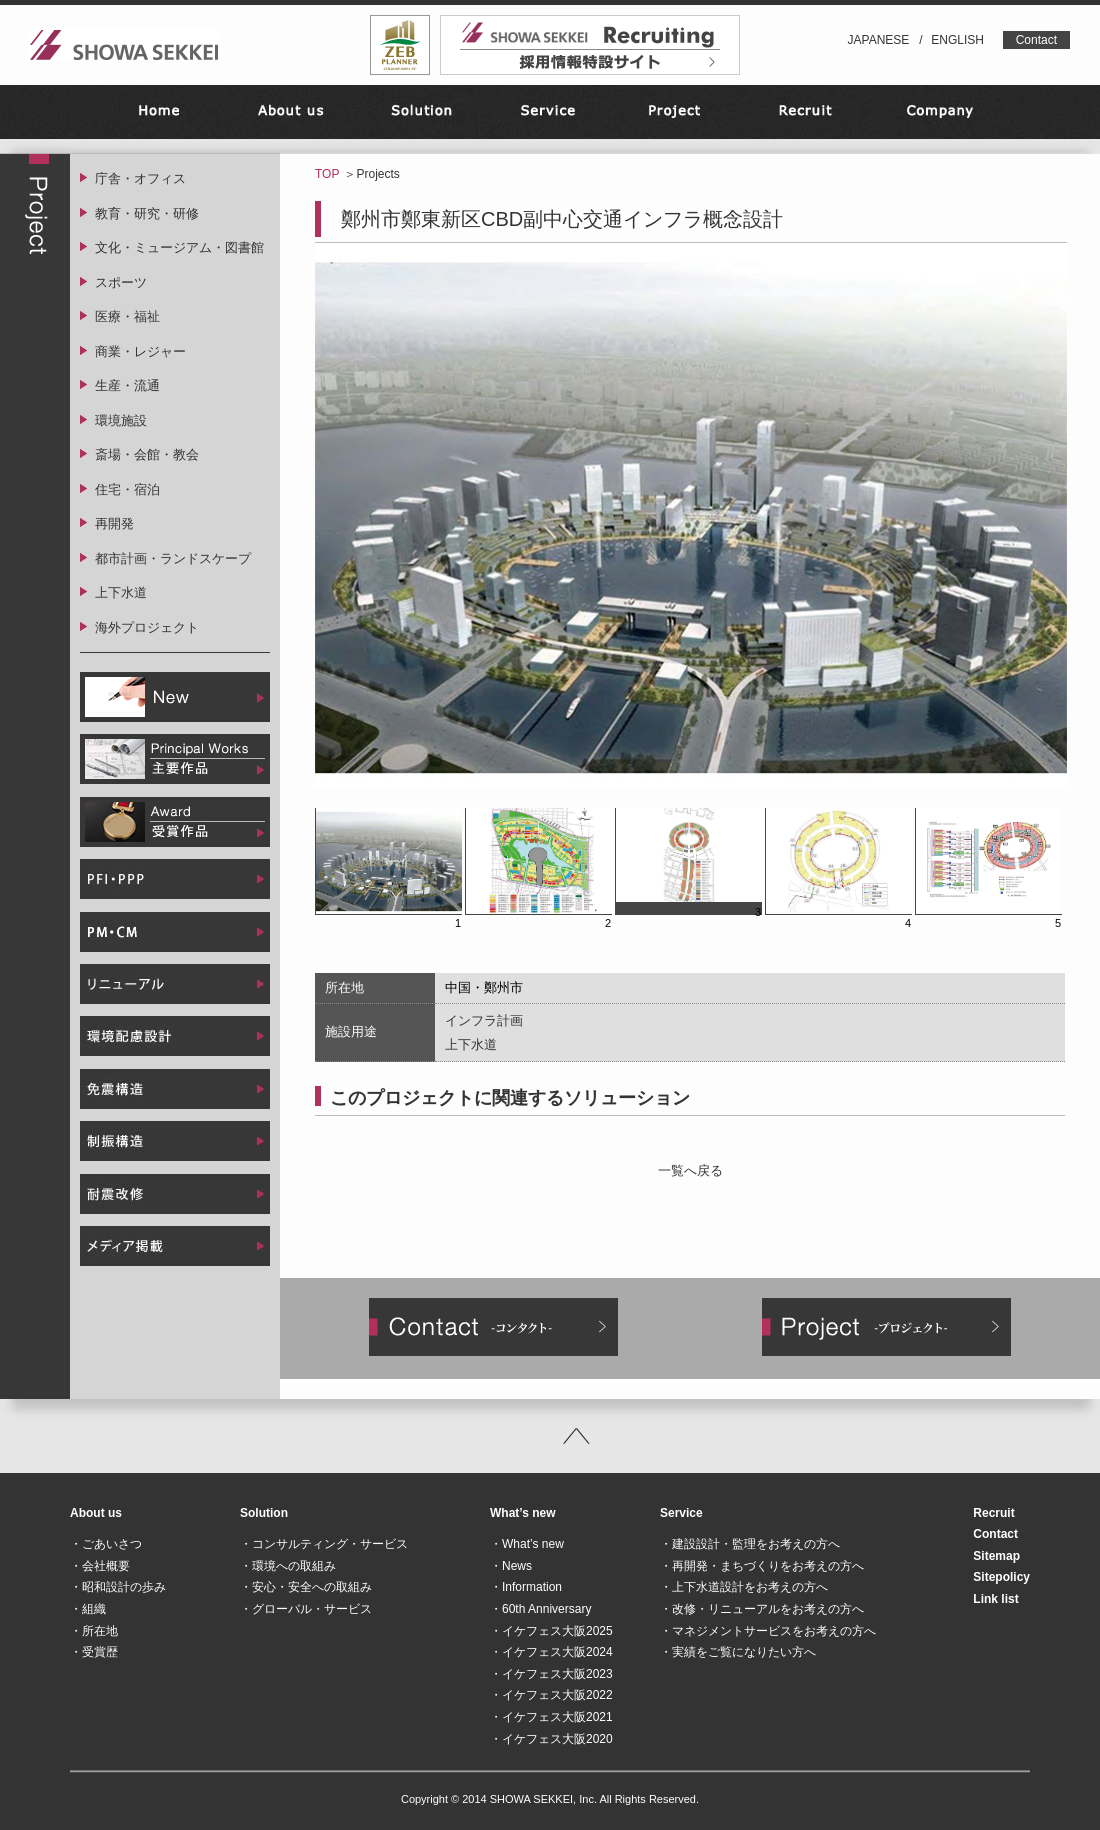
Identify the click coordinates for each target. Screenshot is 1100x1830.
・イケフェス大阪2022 (551, 1695)
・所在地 (94, 1631)
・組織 (88, 1609)
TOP (327, 174)
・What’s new (527, 1544)
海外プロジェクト (147, 627)
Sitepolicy (1001, 1577)
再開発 (114, 523)
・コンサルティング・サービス (324, 1544)
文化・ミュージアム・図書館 (179, 247)
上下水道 (121, 592)
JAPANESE (879, 40)
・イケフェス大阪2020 (551, 1739)
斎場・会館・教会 (147, 454)
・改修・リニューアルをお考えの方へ (762, 1609)
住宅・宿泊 (127, 489)
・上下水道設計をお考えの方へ (744, 1587)
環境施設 (121, 420)
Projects (377, 174)
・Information (526, 1587)
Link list (995, 1599)
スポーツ (121, 282)
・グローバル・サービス (306, 1609)
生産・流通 (127, 385)
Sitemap (996, 1556)
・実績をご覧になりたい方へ (738, 1652)
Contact (1036, 40)
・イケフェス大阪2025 (551, 1631)
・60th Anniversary (540, 1609)
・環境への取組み (288, 1566)
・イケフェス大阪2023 (551, 1674)
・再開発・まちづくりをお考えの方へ (762, 1566)
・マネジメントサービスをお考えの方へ (768, 1631)
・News (511, 1566)
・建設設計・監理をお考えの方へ (750, 1544)
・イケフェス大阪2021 (551, 1717)
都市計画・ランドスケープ (173, 558)
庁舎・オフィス (140, 178)
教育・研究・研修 (147, 213)
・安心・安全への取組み (306, 1587)
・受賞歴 (94, 1652)
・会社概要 (100, 1566)
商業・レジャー (140, 351)
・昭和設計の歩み (118, 1587)
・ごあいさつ (106, 1544)
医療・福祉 (127, 316)
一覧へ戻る (690, 1170)
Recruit (993, 1513)
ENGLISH (957, 40)
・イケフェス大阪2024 (551, 1652)
